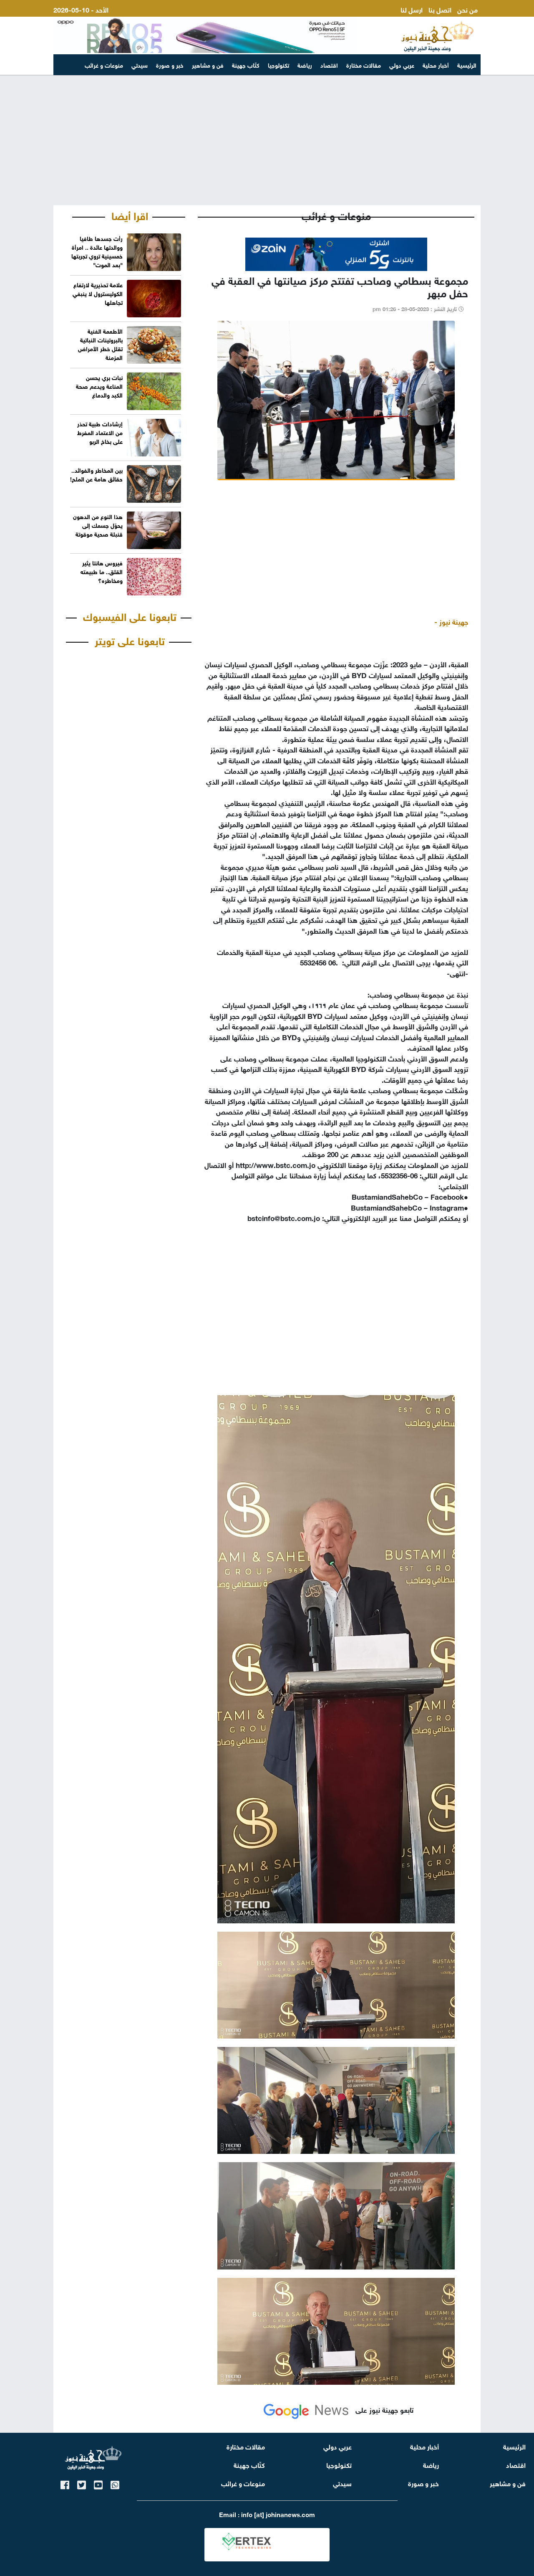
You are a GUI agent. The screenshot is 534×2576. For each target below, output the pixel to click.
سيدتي (139, 64)
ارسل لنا (411, 9)
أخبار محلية (436, 64)
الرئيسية (466, 64)
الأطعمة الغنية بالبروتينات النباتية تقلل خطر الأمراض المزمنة (100, 343)
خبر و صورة (170, 64)
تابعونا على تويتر (130, 640)
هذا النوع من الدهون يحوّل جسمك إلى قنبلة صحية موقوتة (98, 525)
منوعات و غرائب (104, 64)
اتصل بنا (439, 9)
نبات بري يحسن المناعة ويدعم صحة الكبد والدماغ (99, 386)
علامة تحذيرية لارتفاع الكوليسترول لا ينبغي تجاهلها (98, 293)
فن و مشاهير (208, 64)
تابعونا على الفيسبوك (129, 615)
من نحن (467, 9)
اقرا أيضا (129, 214)
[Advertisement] (267, 140)
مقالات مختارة (363, 64)
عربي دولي (401, 64)
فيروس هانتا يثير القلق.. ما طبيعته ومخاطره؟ (102, 571)
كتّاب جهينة (245, 64)
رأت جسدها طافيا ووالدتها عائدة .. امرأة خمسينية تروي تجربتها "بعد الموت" (97, 251)
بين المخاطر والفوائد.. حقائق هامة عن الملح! (96, 474)
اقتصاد (329, 64)
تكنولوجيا (278, 64)
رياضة (304, 64)
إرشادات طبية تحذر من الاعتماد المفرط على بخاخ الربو (100, 432)
